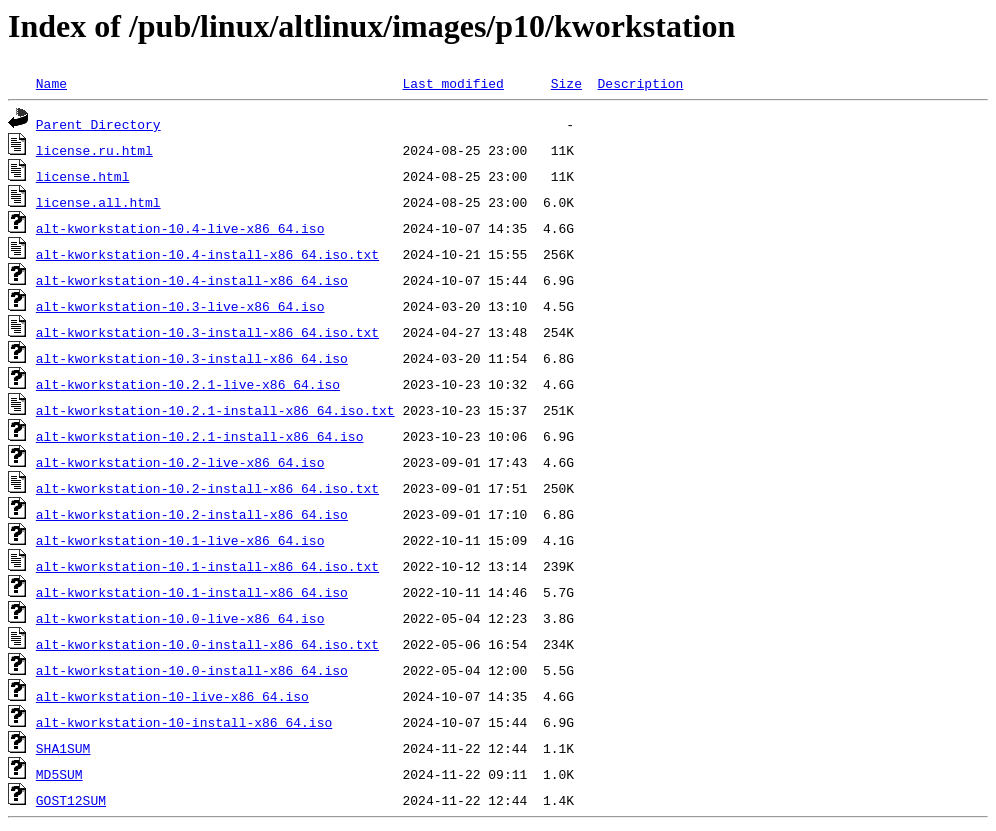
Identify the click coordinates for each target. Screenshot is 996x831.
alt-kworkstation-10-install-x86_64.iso (184, 722)
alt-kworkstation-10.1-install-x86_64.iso (192, 592)
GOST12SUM (71, 800)
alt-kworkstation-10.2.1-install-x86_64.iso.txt (215, 410)
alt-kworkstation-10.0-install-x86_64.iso (192, 670)
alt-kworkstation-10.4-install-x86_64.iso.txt (207, 254)
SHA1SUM (63, 748)
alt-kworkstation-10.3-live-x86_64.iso (180, 306)
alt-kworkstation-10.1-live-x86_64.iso (180, 540)
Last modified (452, 83)
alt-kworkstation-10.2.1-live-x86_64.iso (188, 384)
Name (51, 83)
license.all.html (98, 202)
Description (640, 83)
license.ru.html (94, 150)
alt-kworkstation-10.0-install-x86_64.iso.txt (207, 644)
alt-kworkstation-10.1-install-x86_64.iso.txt (207, 566)
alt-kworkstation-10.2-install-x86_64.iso (192, 514)
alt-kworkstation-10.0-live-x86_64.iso (180, 618)
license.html (83, 176)
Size (566, 83)
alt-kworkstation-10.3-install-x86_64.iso (192, 358)
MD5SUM (59, 774)
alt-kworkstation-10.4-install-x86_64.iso (192, 280)
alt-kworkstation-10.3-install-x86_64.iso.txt (207, 332)
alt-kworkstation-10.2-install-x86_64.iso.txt (207, 488)
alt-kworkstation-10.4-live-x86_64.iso (180, 228)
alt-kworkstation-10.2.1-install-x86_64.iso (200, 436)
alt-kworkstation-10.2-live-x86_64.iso (180, 462)
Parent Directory (98, 124)
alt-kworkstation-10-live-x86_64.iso (172, 696)
